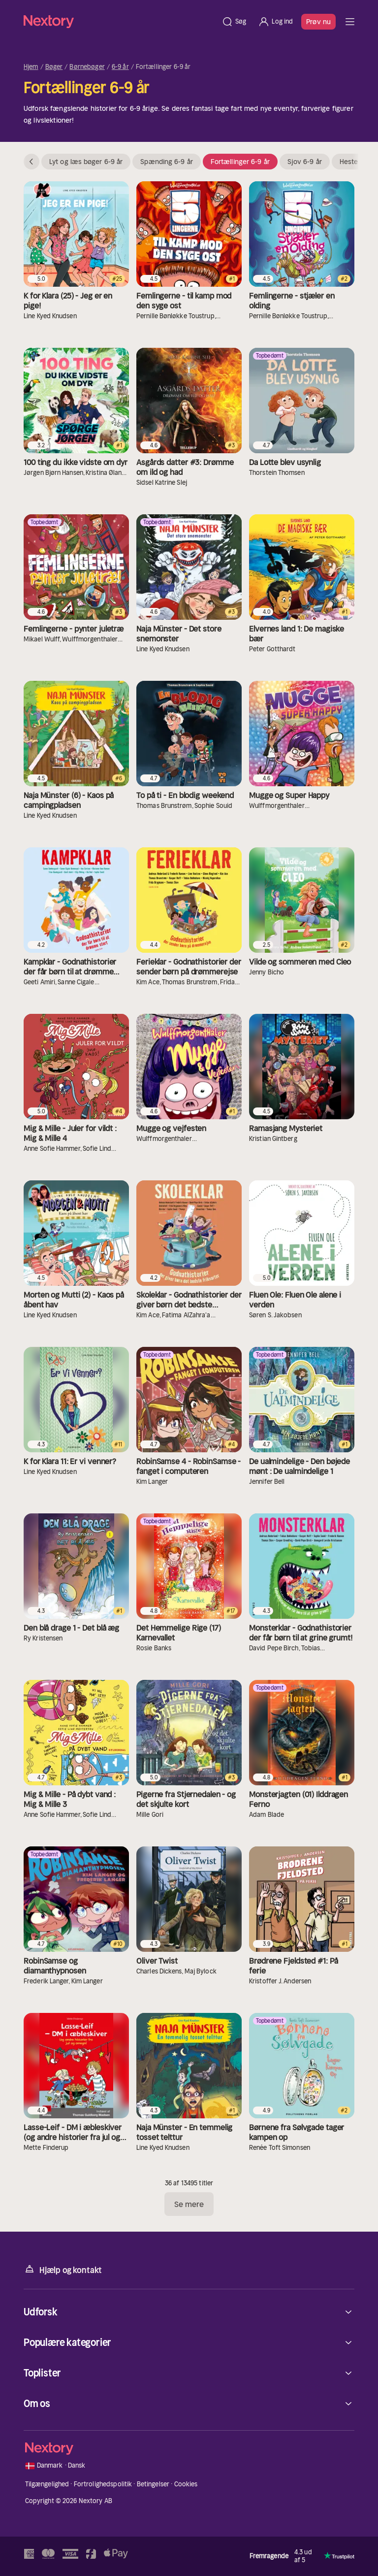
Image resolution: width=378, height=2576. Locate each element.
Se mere (189, 2204)
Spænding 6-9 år (166, 161)
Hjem (31, 67)
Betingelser (153, 2484)
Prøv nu (318, 21)
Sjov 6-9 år (304, 161)
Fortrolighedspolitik (103, 2484)
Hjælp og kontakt (63, 2269)
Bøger (54, 67)
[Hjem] (120, 21)
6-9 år (120, 67)
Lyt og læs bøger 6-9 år (86, 161)
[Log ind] (275, 21)
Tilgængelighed (47, 2484)
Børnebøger (86, 67)
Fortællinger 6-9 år (240, 161)
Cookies (186, 2484)
